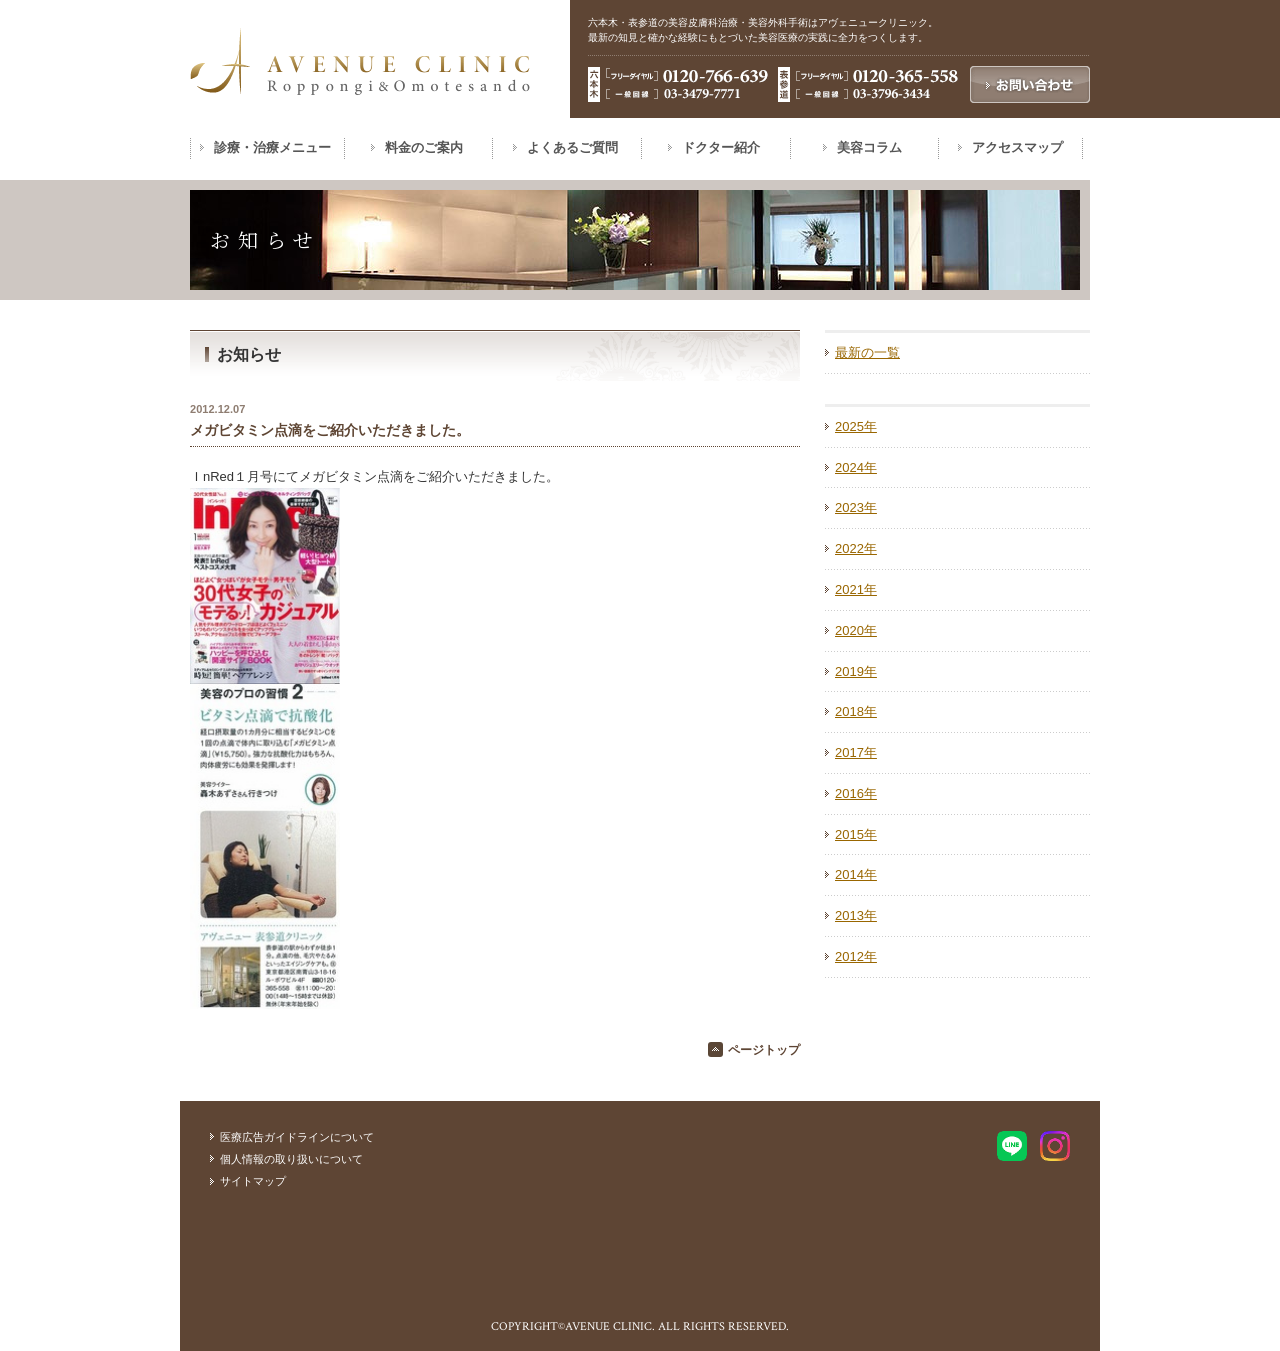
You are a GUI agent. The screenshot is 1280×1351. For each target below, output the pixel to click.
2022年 (856, 548)
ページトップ (764, 1050)
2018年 (856, 711)
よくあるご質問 (572, 147)
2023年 (856, 507)
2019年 (856, 671)
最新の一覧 (867, 352)
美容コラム (869, 147)
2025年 (856, 426)
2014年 (856, 874)
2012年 (856, 956)
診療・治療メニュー (272, 147)
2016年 (856, 793)
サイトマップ (253, 1181)
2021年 (856, 589)
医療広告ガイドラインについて (297, 1137)
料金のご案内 (424, 147)
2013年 (856, 915)
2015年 (856, 834)
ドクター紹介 (721, 147)
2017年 (856, 752)
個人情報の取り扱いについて (291, 1159)
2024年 (856, 467)
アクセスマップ (1017, 147)
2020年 (856, 630)
